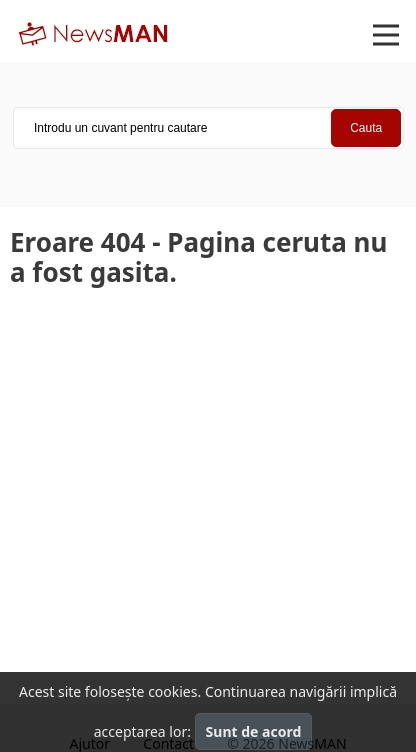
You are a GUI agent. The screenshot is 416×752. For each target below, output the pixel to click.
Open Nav (394, 21)
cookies (172, 691)
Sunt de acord (254, 731)
